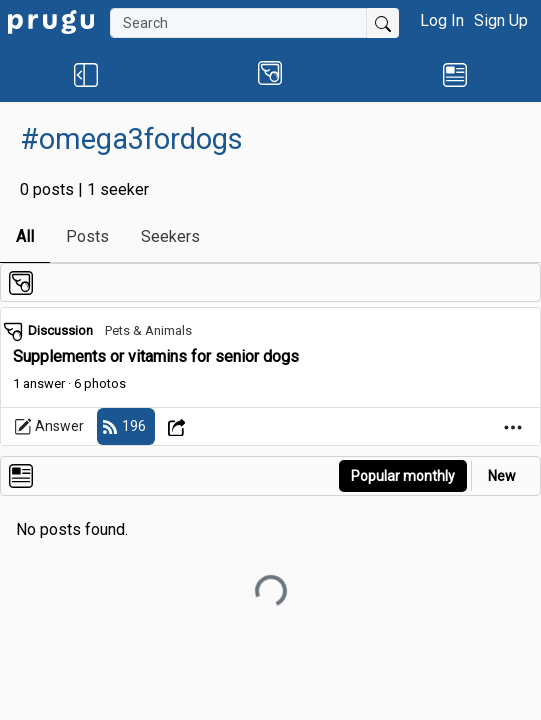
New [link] (502, 476)
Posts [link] (87, 236)
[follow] (126, 426)
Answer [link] (49, 427)
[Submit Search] (383, 23)
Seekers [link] (170, 236)
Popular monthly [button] (403, 476)
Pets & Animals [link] (148, 330)
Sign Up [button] (501, 20)
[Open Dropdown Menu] (179, 426)
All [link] (25, 236)
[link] (51, 20)
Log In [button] (442, 20)
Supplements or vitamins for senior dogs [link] (156, 356)
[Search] (238, 23)
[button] (86, 74)
